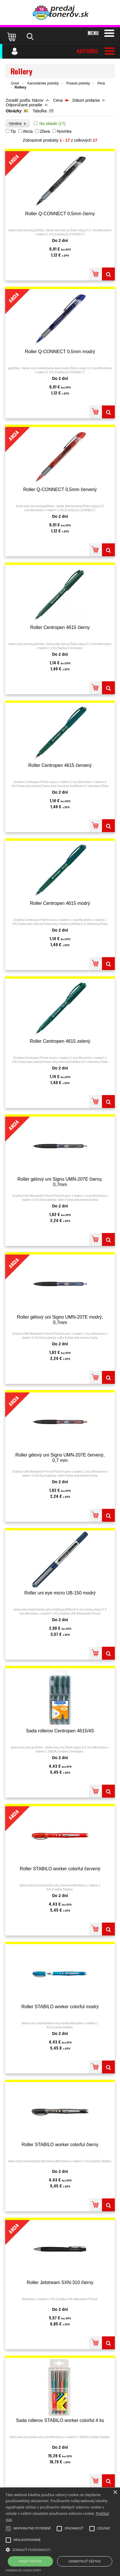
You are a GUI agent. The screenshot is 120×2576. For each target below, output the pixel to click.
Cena (57, 100)
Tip (13, 131)
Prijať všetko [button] (30, 2561)
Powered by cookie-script (23, 2570)
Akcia (28, 131)
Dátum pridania (86, 100)
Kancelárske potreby (43, 83)
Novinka (64, 131)
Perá (101, 83)
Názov (38, 100)
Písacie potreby (78, 83)
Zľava (45, 131)
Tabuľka (40, 111)
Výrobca (17, 123)
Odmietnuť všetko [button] (84, 2561)
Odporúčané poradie (24, 105)
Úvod (15, 83)
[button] (60, 2549)
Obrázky (13, 111)
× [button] (115, 2492)
